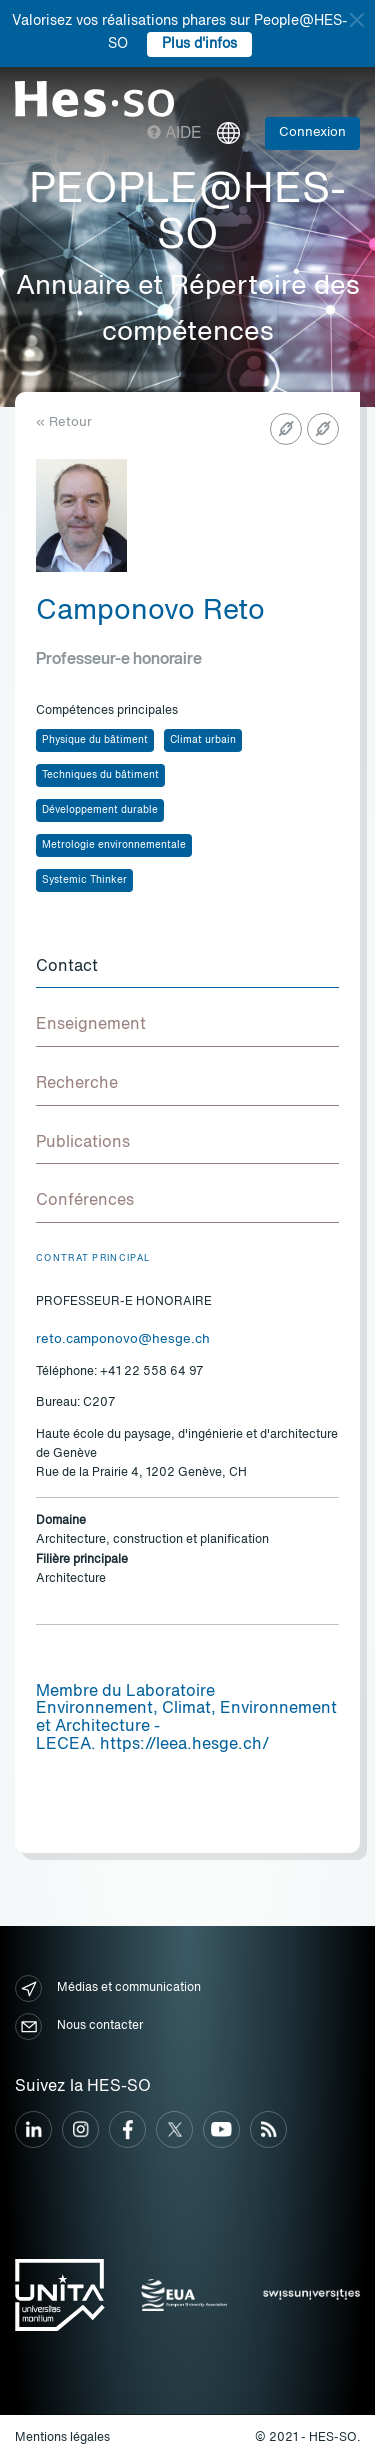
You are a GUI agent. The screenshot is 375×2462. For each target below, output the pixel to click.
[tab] (187, 968)
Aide (174, 134)
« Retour (64, 422)
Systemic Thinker (84, 880)
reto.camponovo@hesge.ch (123, 1339)
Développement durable (100, 810)
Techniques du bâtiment (100, 775)
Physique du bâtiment (95, 740)
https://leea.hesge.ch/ (184, 1745)
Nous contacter (79, 2026)
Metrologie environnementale (114, 845)
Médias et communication (108, 1988)
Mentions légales (62, 2438)
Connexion (312, 132)
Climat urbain (203, 740)
